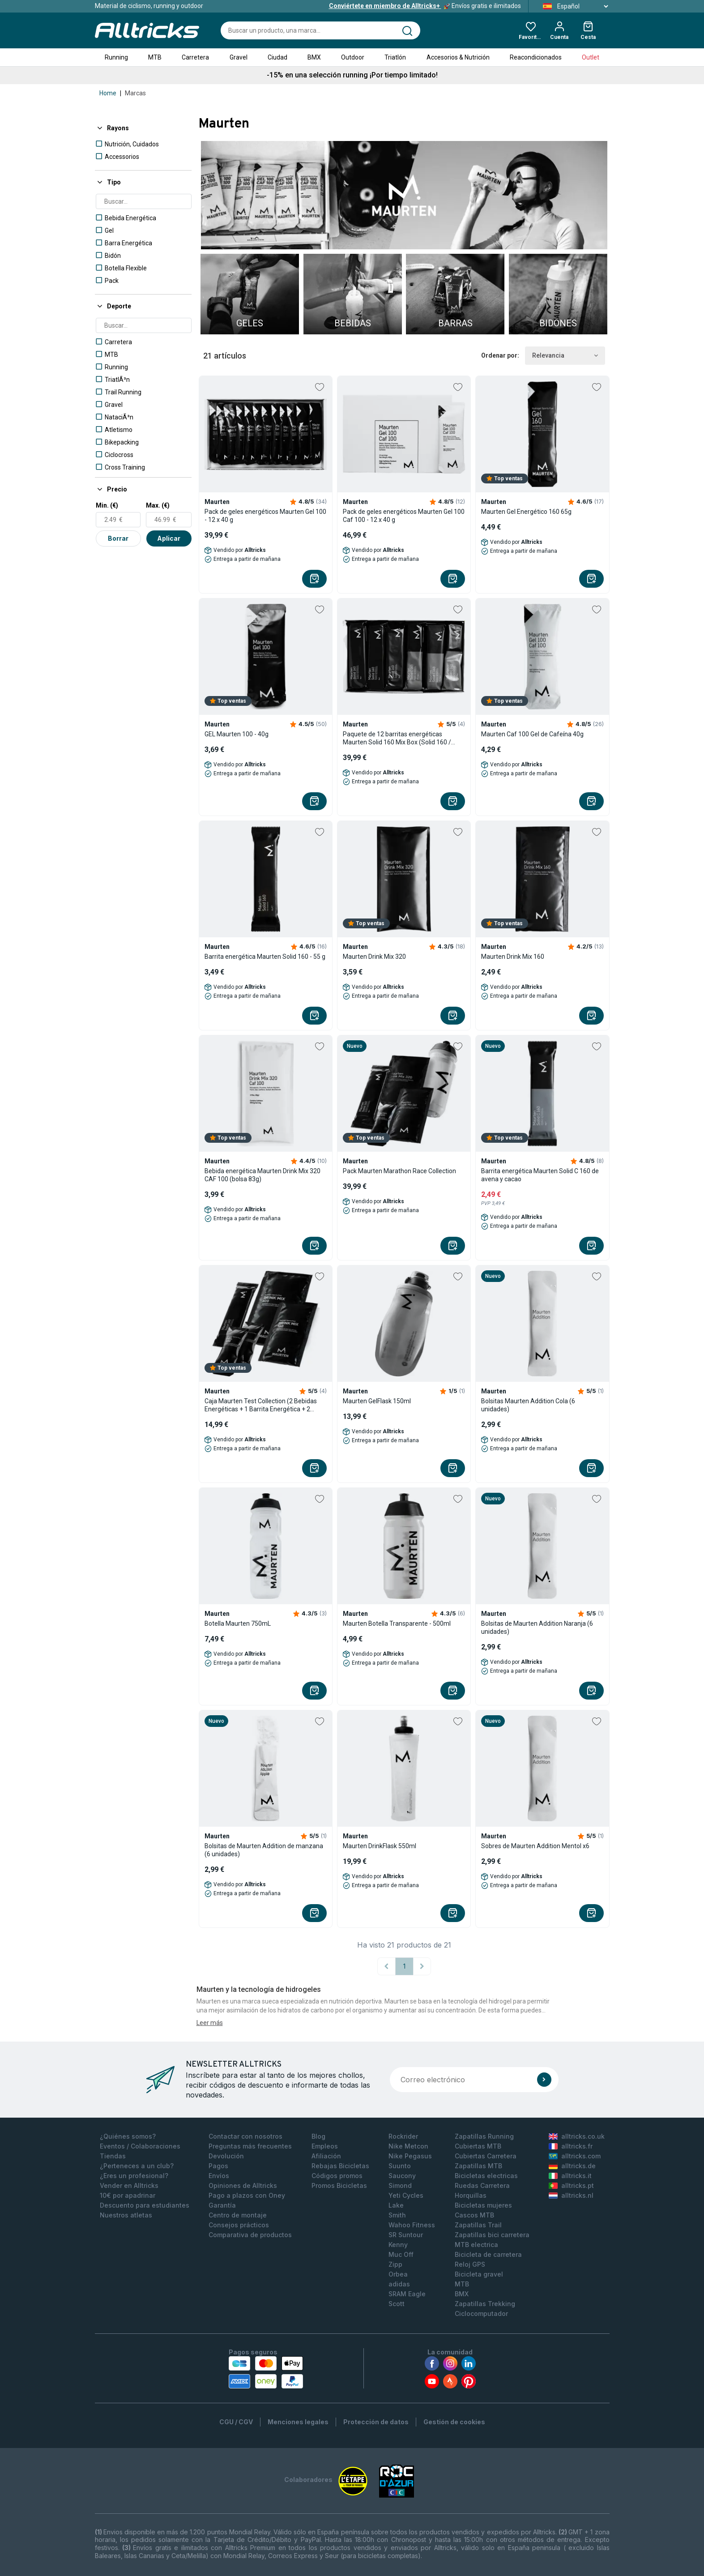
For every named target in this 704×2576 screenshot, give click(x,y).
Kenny (398, 2244)
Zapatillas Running (484, 2136)
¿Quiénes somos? (128, 2136)
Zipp (395, 2264)
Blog (318, 2136)
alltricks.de (572, 2166)
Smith (397, 2215)
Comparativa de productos (250, 2235)
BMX (314, 57)
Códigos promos (337, 2175)
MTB (155, 57)
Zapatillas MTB (478, 2166)
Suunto (399, 2166)
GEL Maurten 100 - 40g (237, 734)
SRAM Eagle (407, 2294)
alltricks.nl (571, 2195)
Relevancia (565, 355)
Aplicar (168, 538)
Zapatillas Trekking (485, 2303)
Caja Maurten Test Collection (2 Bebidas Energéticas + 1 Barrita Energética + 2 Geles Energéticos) (261, 1405)
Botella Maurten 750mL (238, 1623)
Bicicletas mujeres (483, 2205)
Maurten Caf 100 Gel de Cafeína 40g (532, 734)
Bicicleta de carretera (488, 2254)
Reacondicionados (536, 57)
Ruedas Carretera (482, 2185)
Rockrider (403, 2136)
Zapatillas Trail (478, 2225)
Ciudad (277, 57)
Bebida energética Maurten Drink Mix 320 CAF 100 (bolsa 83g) (262, 1175)
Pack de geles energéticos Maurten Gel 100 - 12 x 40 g (265, 515)
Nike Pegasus (410, 2156)
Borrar (118, 538)
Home (107, 93)
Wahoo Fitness (411, 2225)
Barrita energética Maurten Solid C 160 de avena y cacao (540, 1175)
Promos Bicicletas (339, 2185)
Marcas (135, 93)
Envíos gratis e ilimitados (425, 5)
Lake (396, 2205)
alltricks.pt (571, 2185)
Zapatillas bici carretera (492, 2235)
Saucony (402, 2175)
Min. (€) (107, 505)
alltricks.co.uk (577, 2136)
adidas (399, 2284)
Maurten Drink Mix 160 (512, 956)
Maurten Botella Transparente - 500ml (397, 1623)
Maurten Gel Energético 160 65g (526, 511)
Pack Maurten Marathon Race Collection (399, 1171)
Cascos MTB (474, 2215)
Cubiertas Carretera (485, 2156)
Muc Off (401, 2254)
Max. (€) (158, 505)
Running (116, 57)
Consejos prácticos (239, 2225)
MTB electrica (476, 2244)
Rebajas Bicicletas (340, 2166)
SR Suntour (405, 2235)
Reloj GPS (470, 2264)
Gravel (238, 57)
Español (573, 6)
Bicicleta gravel (479, 2274)
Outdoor (352, 57)
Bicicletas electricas (486, 2175)
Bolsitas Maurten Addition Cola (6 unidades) (528, 1405)
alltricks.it (570, 2175)
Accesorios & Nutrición (458, 57)
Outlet (590, 57)
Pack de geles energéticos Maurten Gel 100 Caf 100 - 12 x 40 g (404, 515)
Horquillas (470, 2195)
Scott (396, 2303)
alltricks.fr (571, 2146)
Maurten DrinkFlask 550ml (379, 1846)
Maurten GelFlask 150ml (377, 1401)
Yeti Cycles (405, 2195)
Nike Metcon (408, 2146)
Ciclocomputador (481, 2313)
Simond (400, 2185)
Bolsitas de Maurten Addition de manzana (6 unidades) (264, 1850)
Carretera (195, 57)
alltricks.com (575, 2156)
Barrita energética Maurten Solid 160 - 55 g (265, 956)
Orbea (398, 2274)
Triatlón (395, 57)
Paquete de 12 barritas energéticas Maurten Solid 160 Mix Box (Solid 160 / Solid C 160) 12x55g (397, 738)
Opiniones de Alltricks (243, 2185)
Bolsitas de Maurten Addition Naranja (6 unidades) (537, 1627)
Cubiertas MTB (478, 2146)
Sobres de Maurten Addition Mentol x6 (535, 1846)
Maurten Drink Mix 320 (374, 956)
